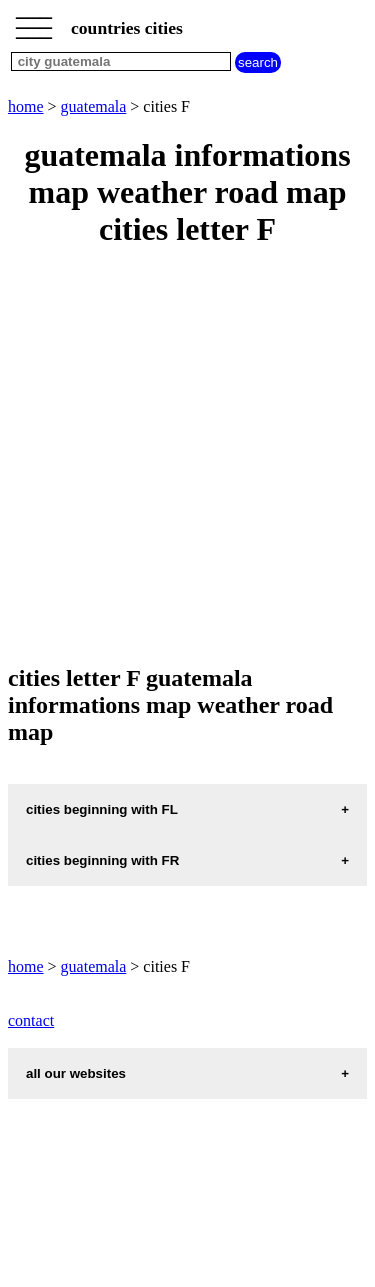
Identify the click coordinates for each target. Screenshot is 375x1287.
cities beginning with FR (102, 860)
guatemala (94, 106)
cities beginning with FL (102, 809)
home (26, 106)
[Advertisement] (187, 457)
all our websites (76, 1073)
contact (31, 1020)
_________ (34, 22)
